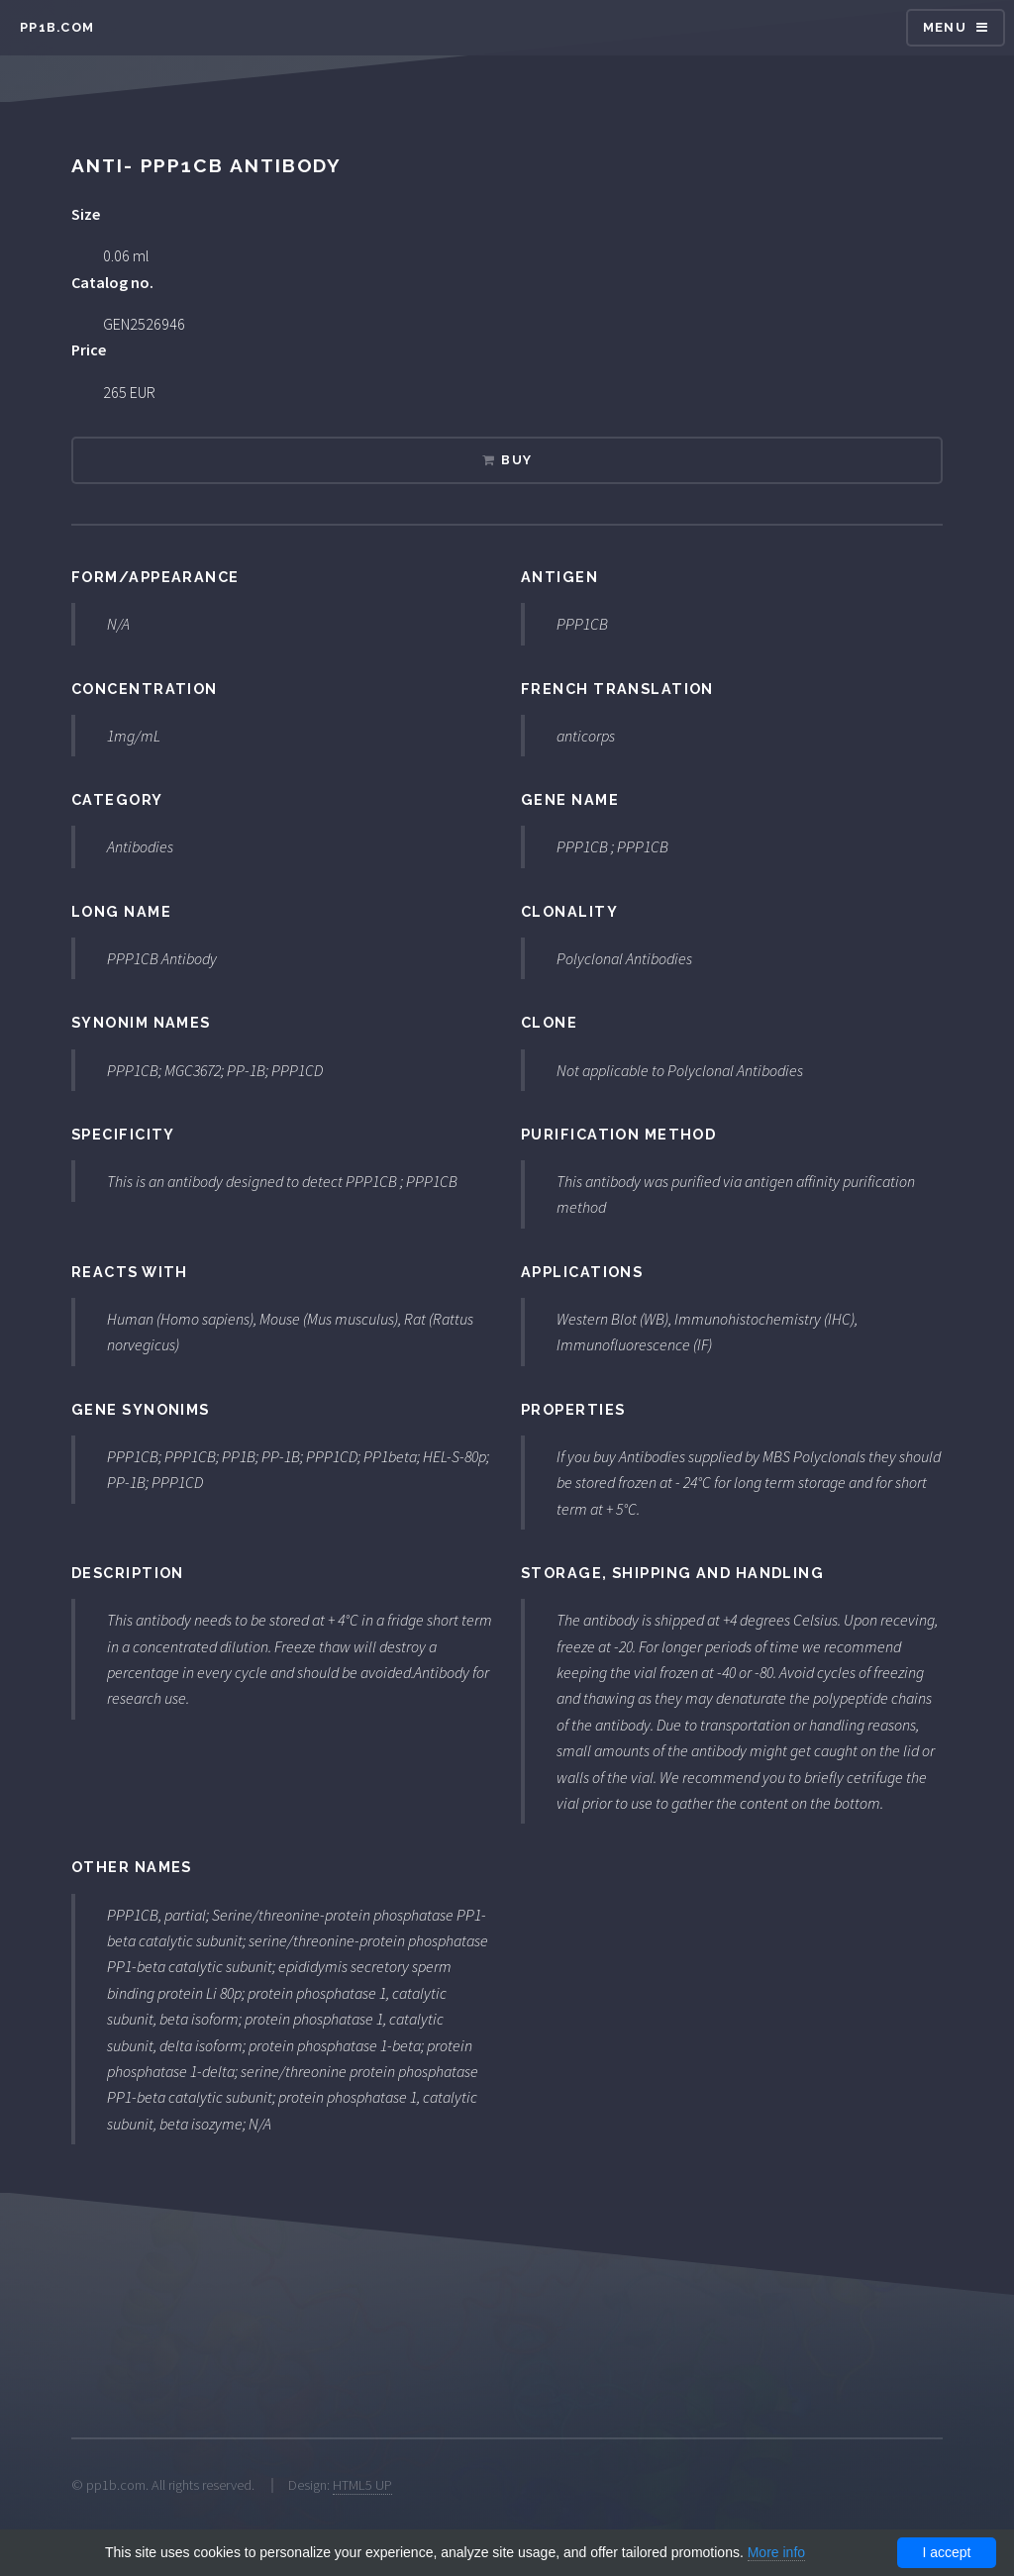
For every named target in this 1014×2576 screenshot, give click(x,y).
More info (776, 2552)
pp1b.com (57, 27)
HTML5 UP (362, 2485)
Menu (944, 27)
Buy (516, 459)
